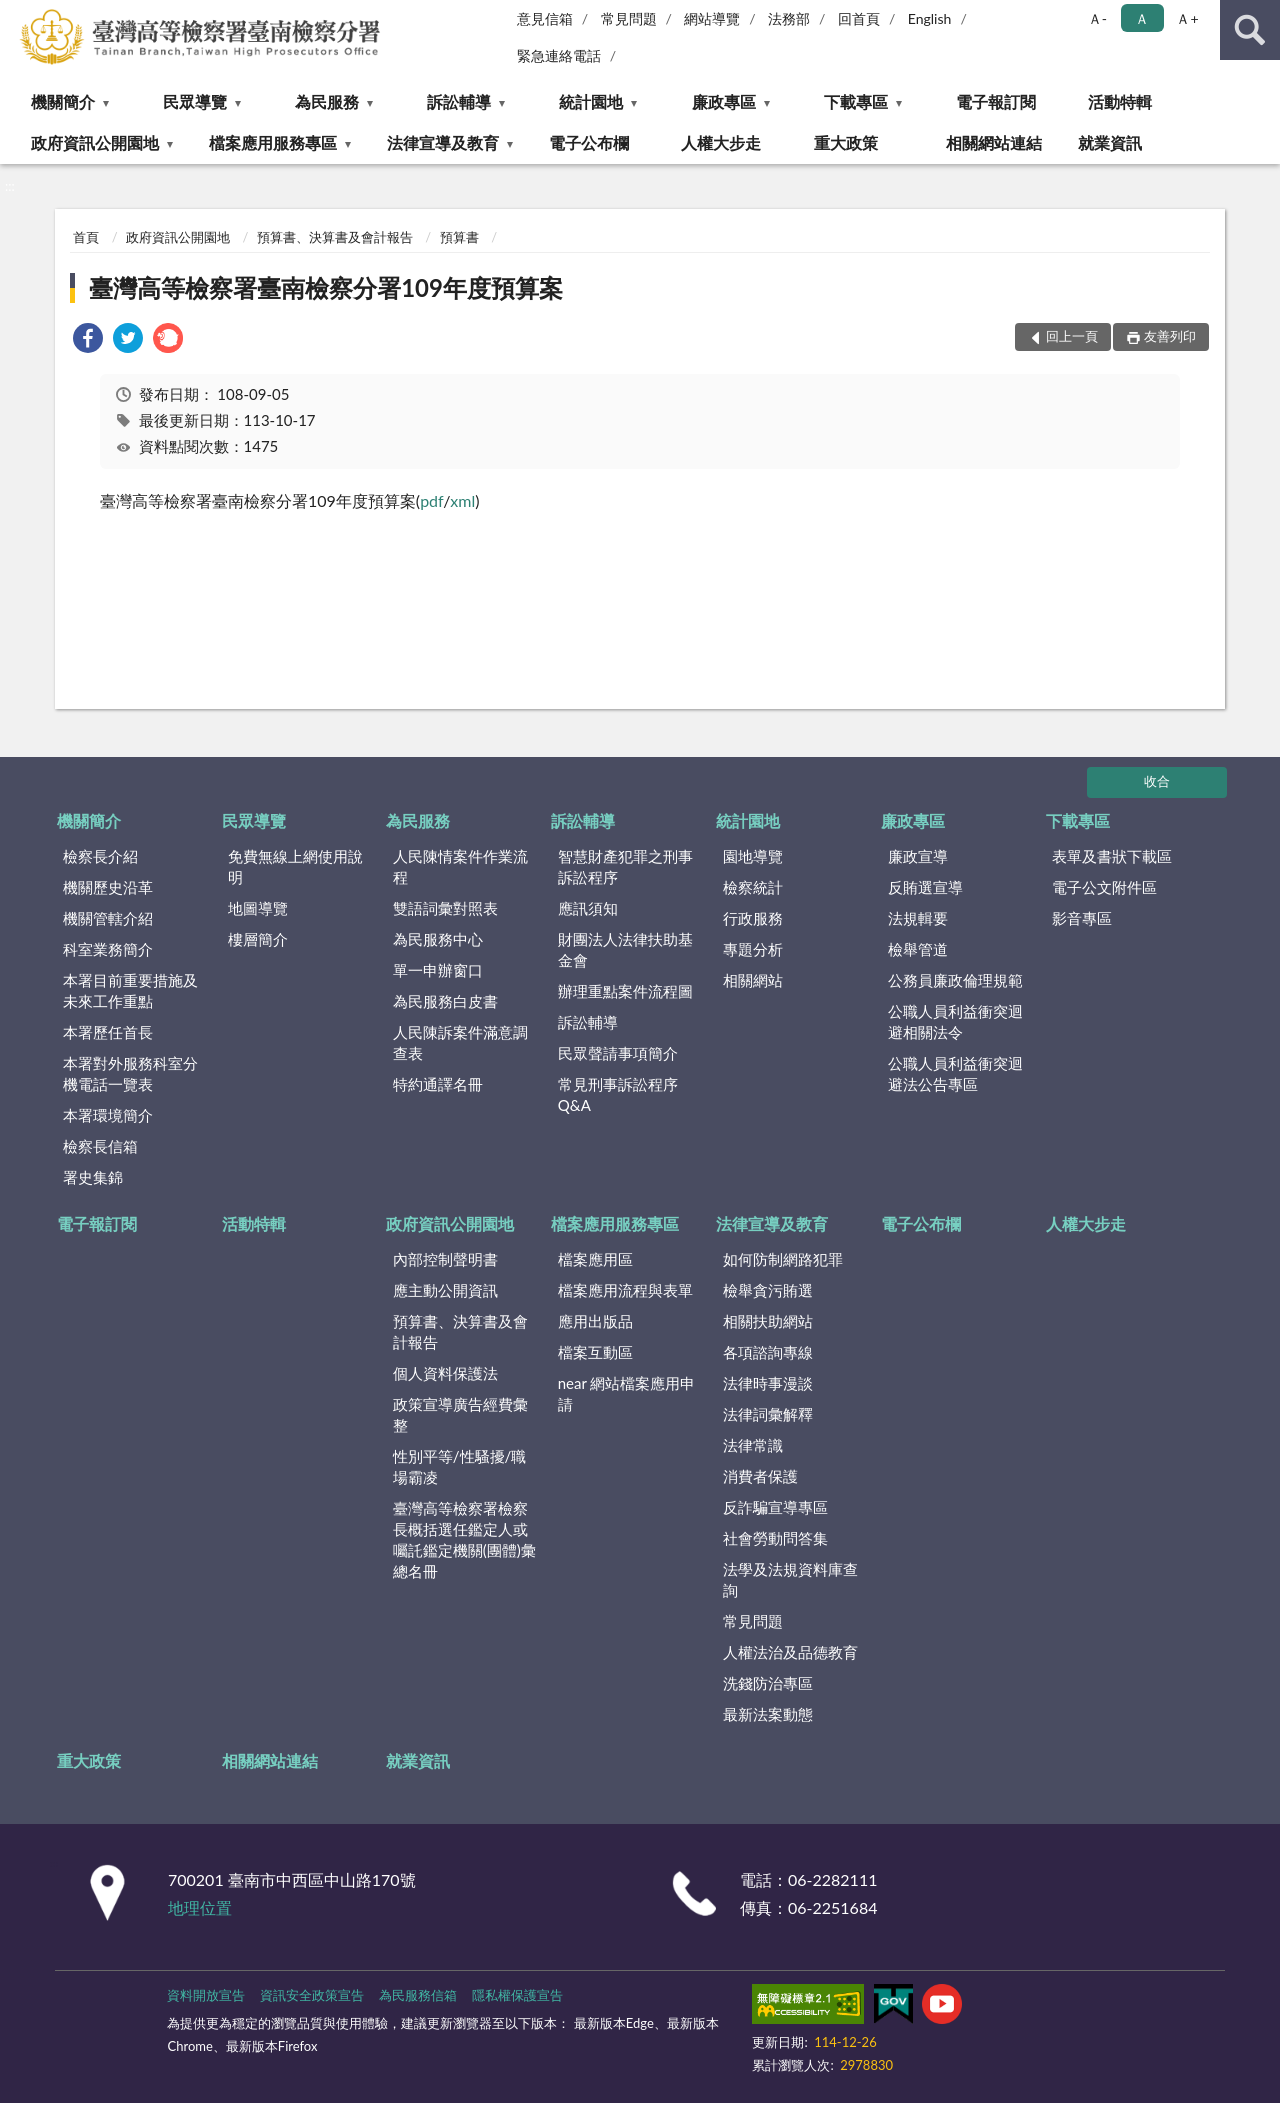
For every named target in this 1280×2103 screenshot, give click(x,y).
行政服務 (753, 918)
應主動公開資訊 (445, 1290)
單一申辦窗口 (438, 970)
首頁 (86, 237)
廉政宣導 (918, 856)
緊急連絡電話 (559, 55)
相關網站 (753, 980)
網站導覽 (712, 18)
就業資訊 (1110, 142)
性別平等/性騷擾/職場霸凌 (460, 1466)
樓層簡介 (258, 939)
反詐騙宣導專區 (775, 1507)
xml (462, 500)
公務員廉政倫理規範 (955, 980)
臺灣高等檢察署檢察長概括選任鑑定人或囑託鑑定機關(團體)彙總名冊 (464, 1539)
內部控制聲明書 (445, 1259)
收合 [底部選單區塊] (1157, 781)
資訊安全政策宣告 (312, 1995)
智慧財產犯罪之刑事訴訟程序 (625, 866)
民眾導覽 (195, 101)
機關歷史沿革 (108, 887)
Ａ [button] (1142, 18)
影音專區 (1082, 918)
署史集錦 (93, 1177)
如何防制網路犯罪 (783, 1259)
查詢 (1250, 30)
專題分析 (753, 949)
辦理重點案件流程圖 (625, 991)
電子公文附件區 (1104, 887)
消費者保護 (760, 1476)
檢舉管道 (918, 949)
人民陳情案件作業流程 (460, 866)
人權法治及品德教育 (790, 1652)
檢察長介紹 (100, 856)
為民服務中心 (438, 939)
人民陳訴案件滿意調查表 (460, 1042)
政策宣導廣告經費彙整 (460, 1414)
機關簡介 (63, 101)
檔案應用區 (595, 1259)
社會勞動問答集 (775, 1538)
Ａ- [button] (1097, 18)
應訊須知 (588, 908)
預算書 (459, 237)
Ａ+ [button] (1187, 18)
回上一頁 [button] (1072, 336)
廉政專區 (724, 101)
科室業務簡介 (108, 949)
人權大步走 (721, 142)
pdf (431, 500)
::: (16, 15)
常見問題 (629, 18)
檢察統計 (753, 887)
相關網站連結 (994, 142)
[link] (88, 340)
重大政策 (846, 142)
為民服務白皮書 (445, 1001)
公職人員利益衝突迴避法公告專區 (955, 1073)
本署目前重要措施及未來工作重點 (130, 990)
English (930, 18)
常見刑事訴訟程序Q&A (618, 1094)
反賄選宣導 (925, 887)
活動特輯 (1120, 101)
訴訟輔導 (459, 101)
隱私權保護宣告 (517, 1995)
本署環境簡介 (108, 1115)
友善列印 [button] (1170, 336)
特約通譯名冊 (438, 1084)
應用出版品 (595, 1321)
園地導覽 (753, 856)
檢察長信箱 (100, 1146)
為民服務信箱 (418, 1995)
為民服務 (327, 101)
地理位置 (200, 1907)
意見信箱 (545, 18)
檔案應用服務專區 (273, 142)
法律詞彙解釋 (768, 1414)
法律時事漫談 (768, 1383)
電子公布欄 (589, 142)
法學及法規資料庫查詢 (790, 1579)
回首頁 (859, 18)
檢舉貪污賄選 (768, 1290)
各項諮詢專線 (768, 1352)
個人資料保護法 (445, 1373)
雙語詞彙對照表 (445, 908)
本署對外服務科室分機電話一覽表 (130, 1073)
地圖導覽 (258, 908)
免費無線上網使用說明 (295, 866)
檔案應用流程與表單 (625, 1290)
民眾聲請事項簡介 (618, 1053)
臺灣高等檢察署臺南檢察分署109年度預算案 (326, 287)
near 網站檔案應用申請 (627, 1393)
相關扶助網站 (768, 1321)
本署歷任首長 (108, 1032)
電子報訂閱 (996, 101)
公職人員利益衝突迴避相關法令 (955, 1021)
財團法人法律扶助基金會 (625, 949)
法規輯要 (918, 918)
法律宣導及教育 (443, 142)
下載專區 (856, 101)
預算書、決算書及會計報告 (335, 237)
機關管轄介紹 (108, 918)
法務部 (789, 18)
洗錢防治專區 (768, 1683)
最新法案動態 (768, 1714)
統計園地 (591, 101)
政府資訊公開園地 (95, 142)
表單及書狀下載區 (1112, 856)
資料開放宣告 (206, 1995)
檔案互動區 (595, 1352)
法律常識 (753, 1445)
